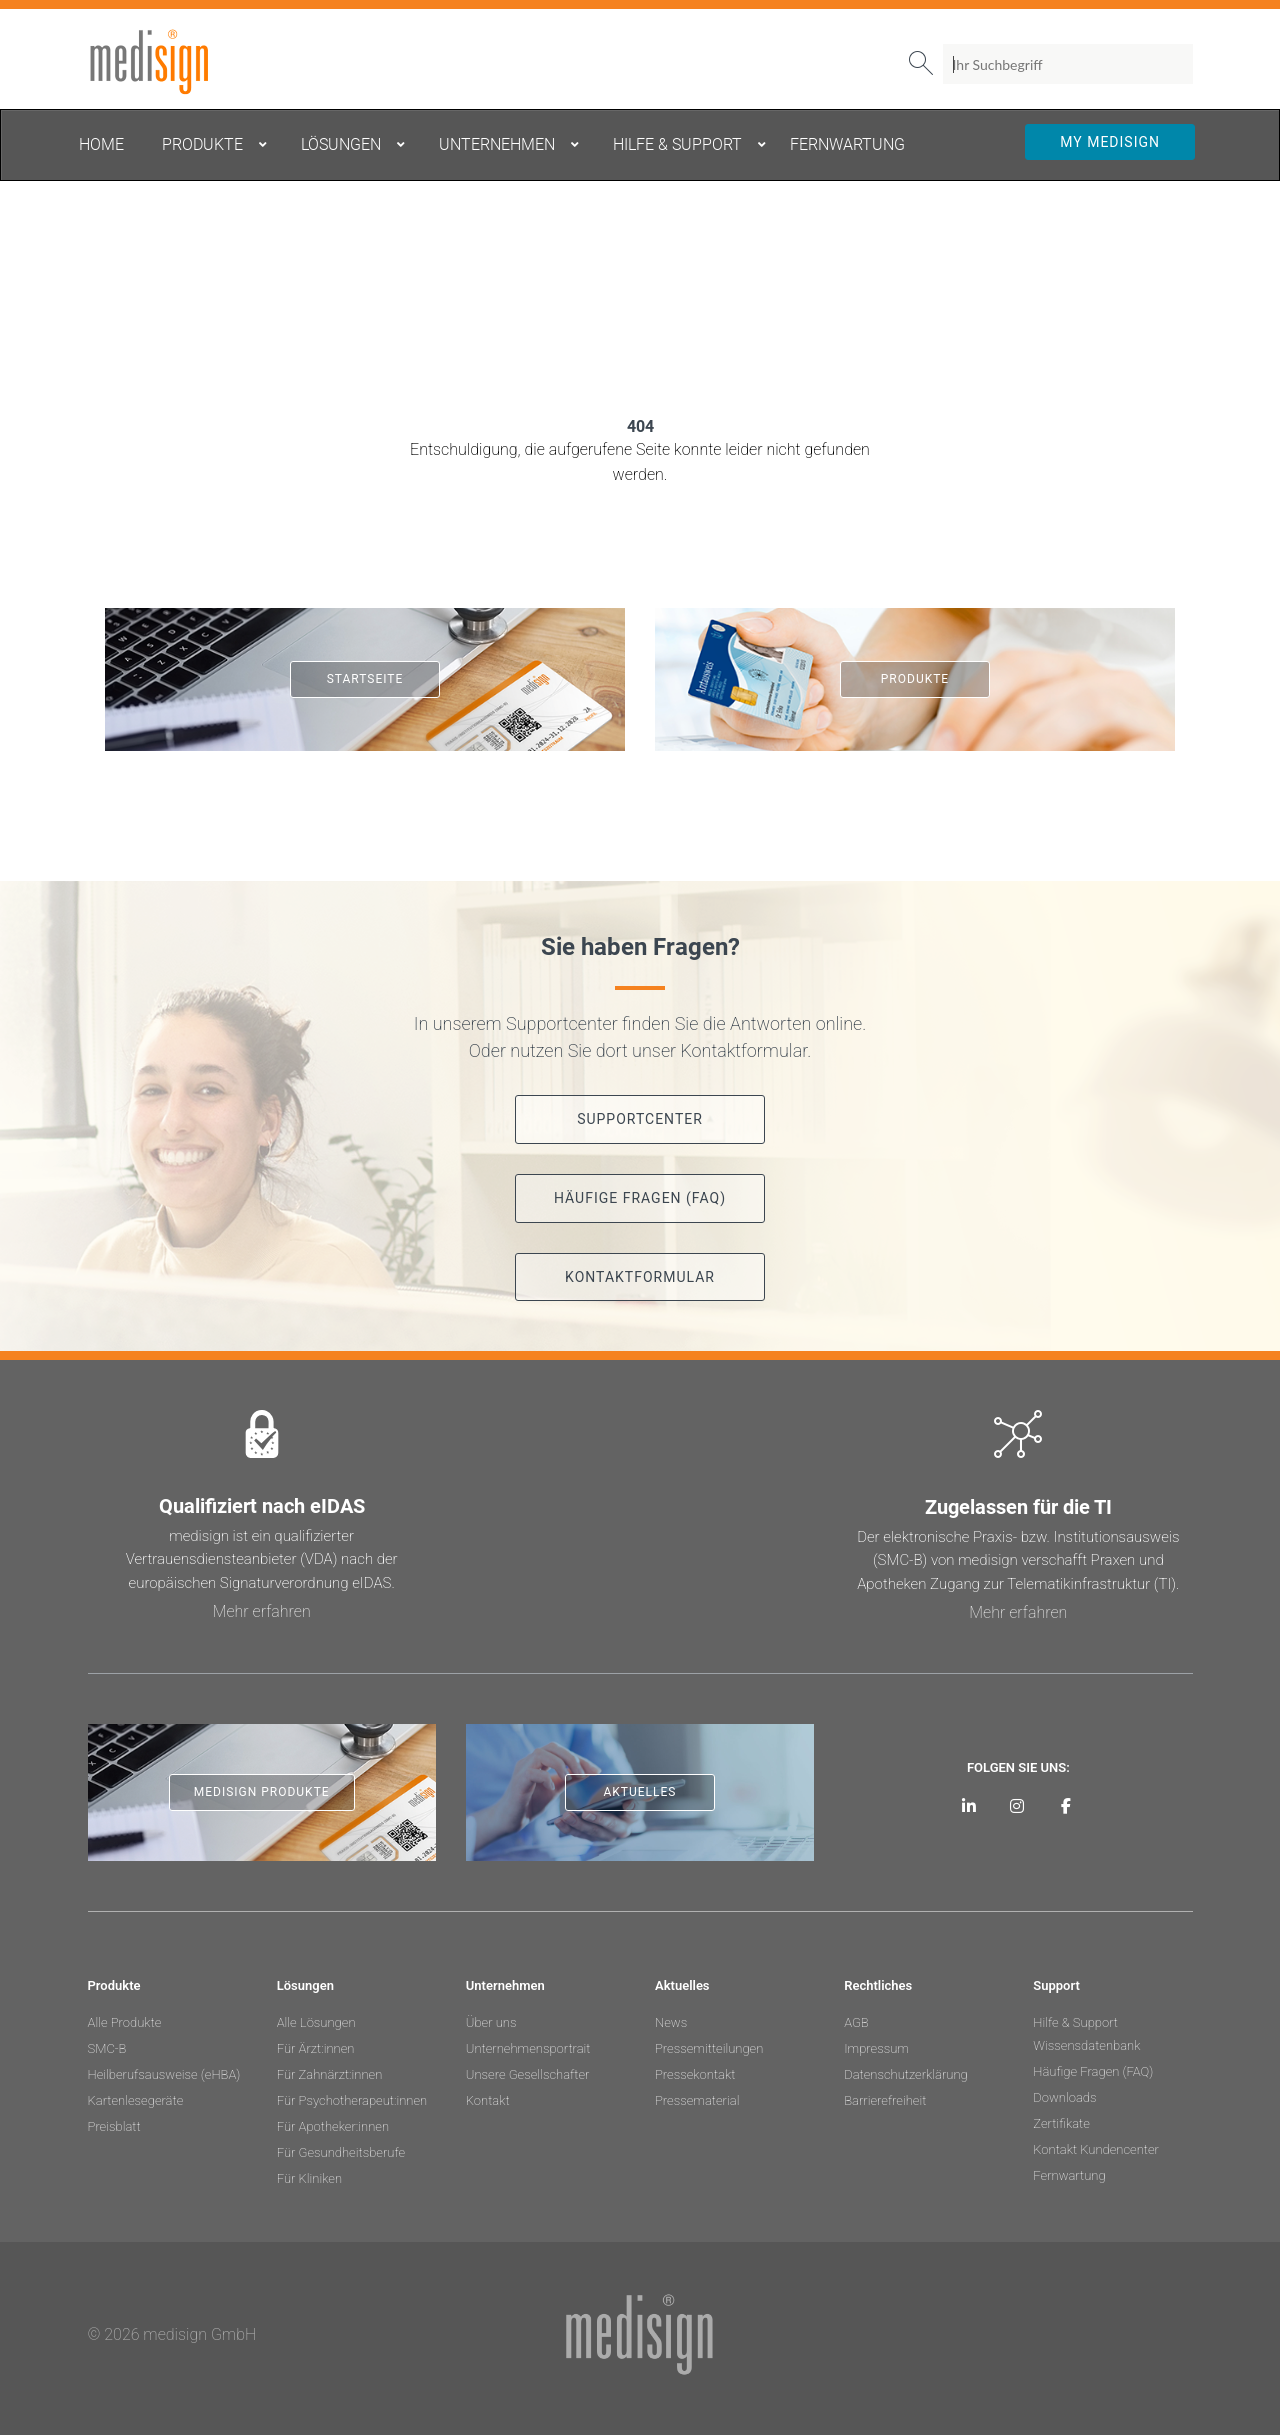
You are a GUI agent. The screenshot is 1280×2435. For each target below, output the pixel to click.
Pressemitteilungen (709, 2048)
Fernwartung (1069, 2175)
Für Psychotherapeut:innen (352, 2100)
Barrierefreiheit (885, 2100)
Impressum (876, 2048)
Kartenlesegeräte (136, 2100)
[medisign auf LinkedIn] (968, 1805)
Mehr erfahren (262, 1611)
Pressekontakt (695, 2074)
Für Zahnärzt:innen (330, 2074)
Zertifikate (1061, 2123)
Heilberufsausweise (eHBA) (164, 2074)
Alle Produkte (125, 2022)
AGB (856, 2022)
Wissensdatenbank (1086, 2045)
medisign (171, 62)
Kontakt (488, 2100)
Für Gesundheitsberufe (341, 2152)
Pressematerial (697, 2100)
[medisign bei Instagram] (1017, 1805)
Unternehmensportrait (528, 2048)
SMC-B (107, 2048)
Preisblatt (114, 2126)
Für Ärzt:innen (316, 2048)
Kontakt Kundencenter (1096, 2149)
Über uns (491, 2022)
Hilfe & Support (1075, 2022)
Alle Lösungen (316, 2022)
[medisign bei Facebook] (1066, 1805)
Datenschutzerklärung (906, 2074)
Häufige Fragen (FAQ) (1093, 2071)
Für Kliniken (309, 2178)
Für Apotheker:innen (333, 2126)
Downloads (1064, 2097)
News (671, 2022)
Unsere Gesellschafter (528, 2074)
